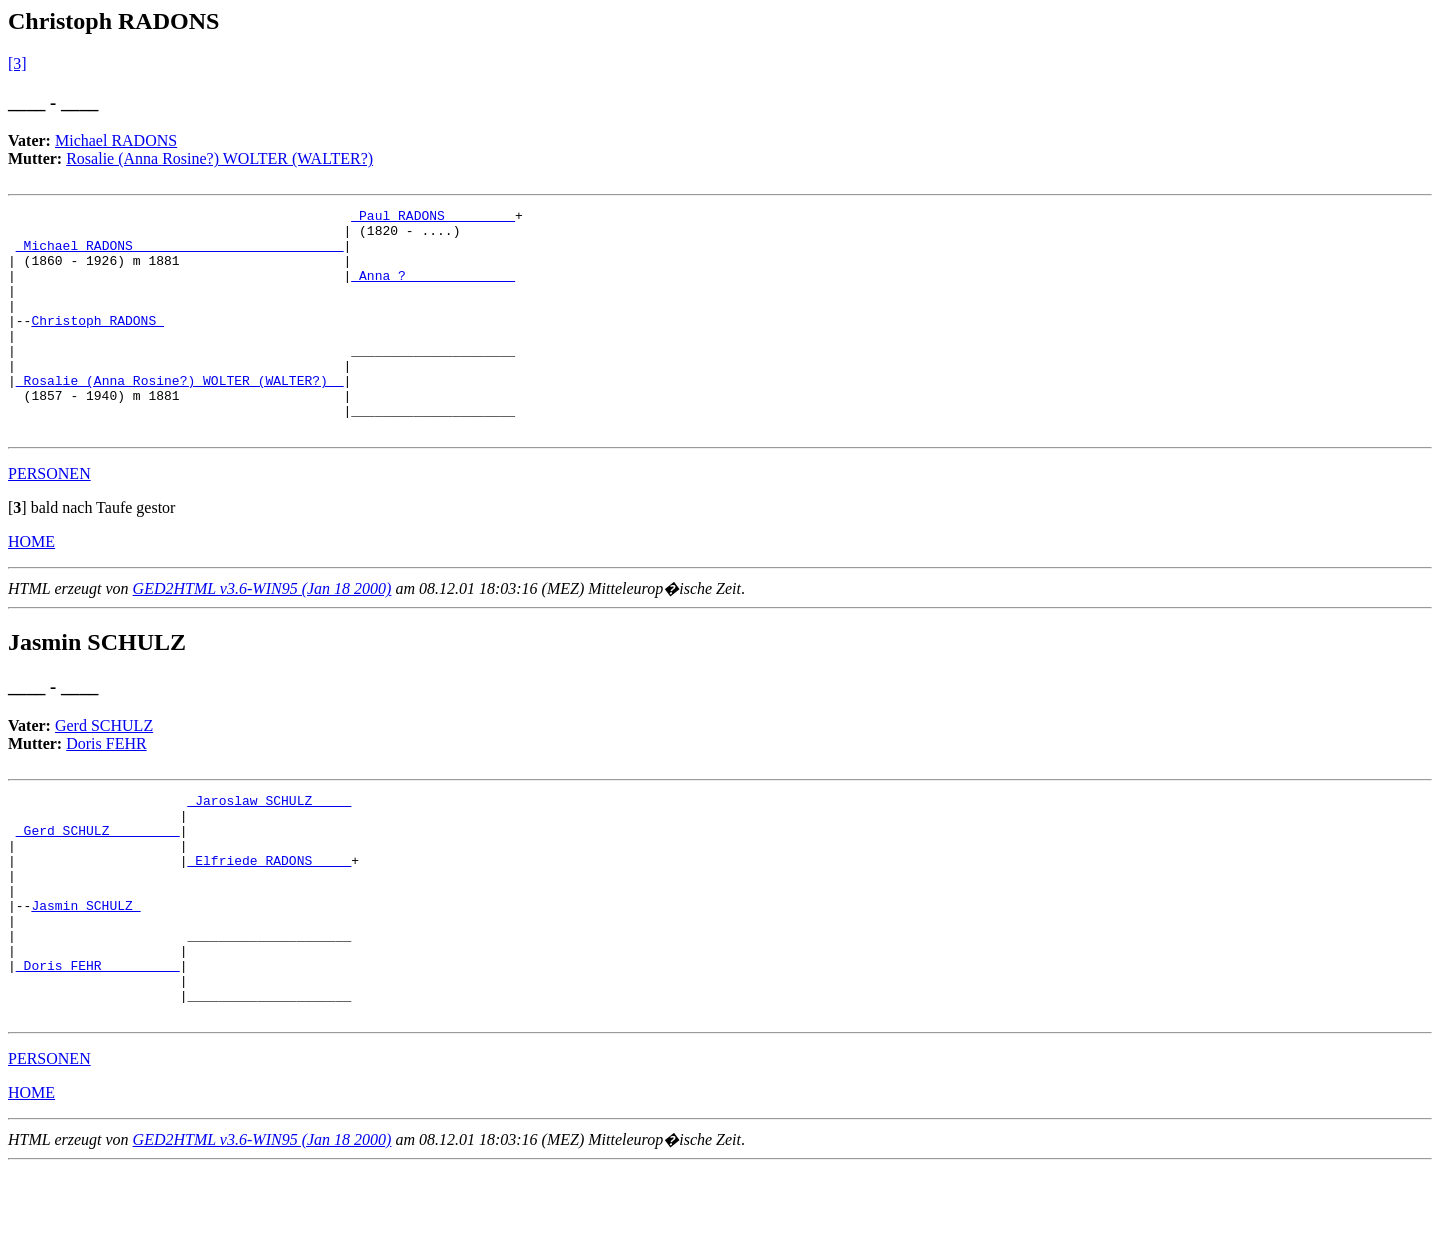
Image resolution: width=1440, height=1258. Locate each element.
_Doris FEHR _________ (98, 1046)
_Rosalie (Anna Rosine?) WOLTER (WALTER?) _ (180, 416)
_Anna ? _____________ (433, 290)
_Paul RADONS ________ (433, 218)
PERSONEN (49, 518)
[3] (17, 63)
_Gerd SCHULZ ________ (98, 884)
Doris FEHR (106, 788)
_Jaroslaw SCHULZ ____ (269, 848)
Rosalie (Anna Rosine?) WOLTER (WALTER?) (219, 158)
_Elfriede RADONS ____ (269, 920)
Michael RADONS (116, 140)
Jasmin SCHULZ (85, 974)
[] (17, 552)
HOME (31, 586)
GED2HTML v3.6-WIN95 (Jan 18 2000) (262, 633)
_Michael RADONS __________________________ (180, 254)
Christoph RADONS (97, 344)
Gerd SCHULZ (104, 770)
